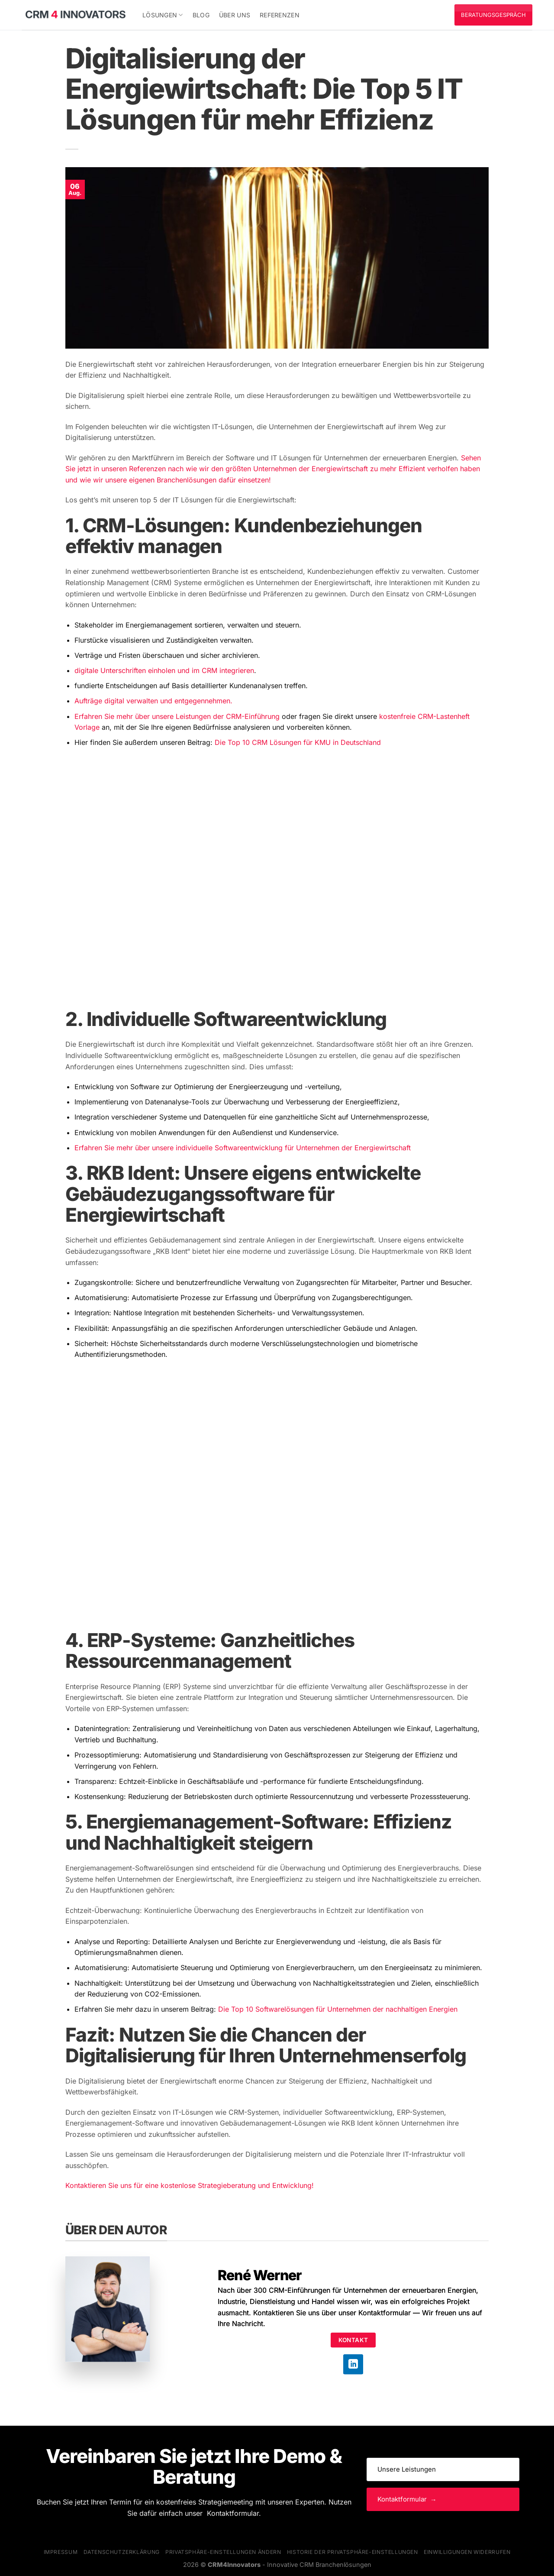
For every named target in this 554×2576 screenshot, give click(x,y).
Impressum (61, 2552)
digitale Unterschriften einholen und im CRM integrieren (164, 670)
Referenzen (280, 15)
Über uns (234, 15)
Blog (201, 15)
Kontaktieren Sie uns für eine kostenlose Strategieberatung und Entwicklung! (190, 2185)
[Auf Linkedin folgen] (353, 2364)
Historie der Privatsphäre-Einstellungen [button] (352, 2552)
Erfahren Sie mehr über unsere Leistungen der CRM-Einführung (177, 716)
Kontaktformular (384, 2312)
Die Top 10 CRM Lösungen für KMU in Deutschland (298, 742)
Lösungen (162, 15)
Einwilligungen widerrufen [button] (467, 2552)
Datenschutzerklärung (122, 2552)
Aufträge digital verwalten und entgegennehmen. (153, 700)
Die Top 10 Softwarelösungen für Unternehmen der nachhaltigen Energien (337, 2009)
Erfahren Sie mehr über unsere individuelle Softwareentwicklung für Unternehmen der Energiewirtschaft (242, 1147)
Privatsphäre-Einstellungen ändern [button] (223, 2552)
